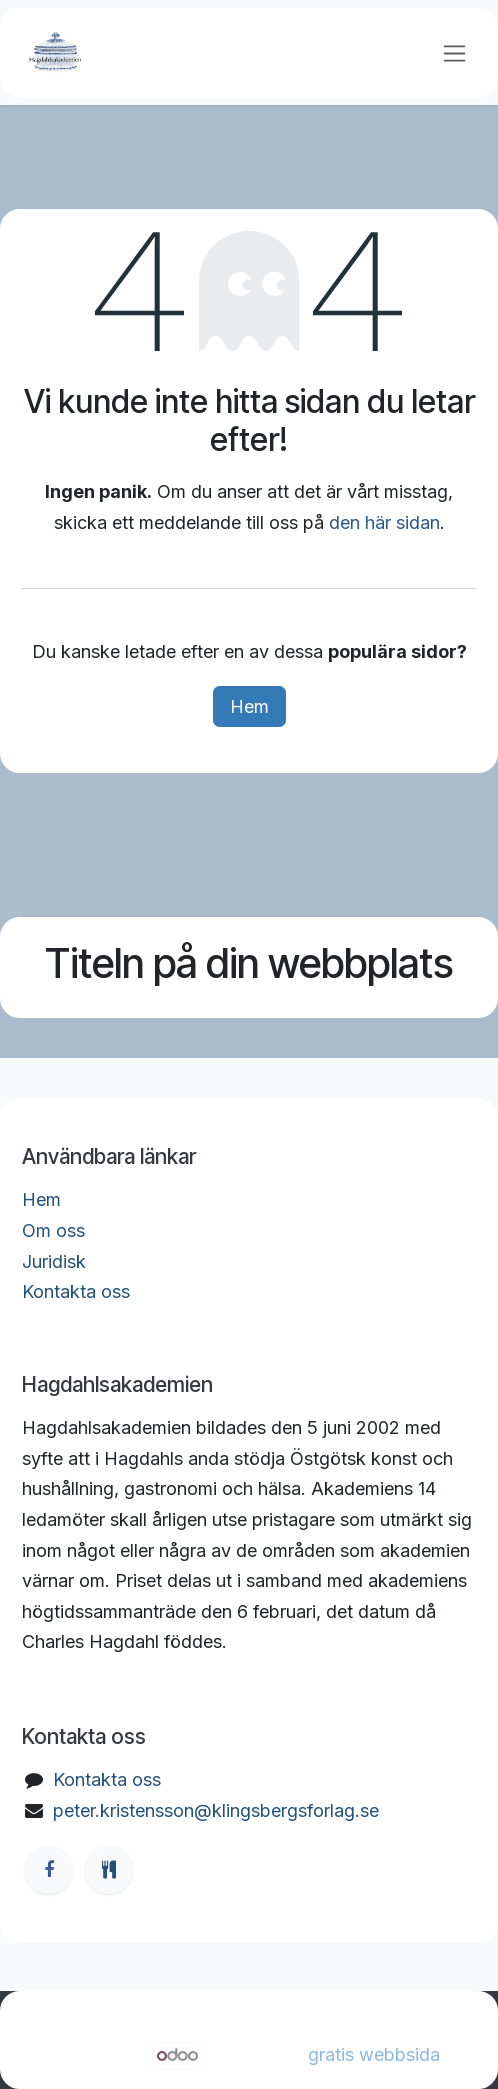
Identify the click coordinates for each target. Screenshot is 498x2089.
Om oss (53, 1230)
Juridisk (54, 1261)
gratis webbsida (374, 2054)
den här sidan (384, 522)
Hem (249, 706)
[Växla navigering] (454, 52)
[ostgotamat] (109, 1870)
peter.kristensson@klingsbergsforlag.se (216, 1810)
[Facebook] (49, 1870)
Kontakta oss (76, 1291)
